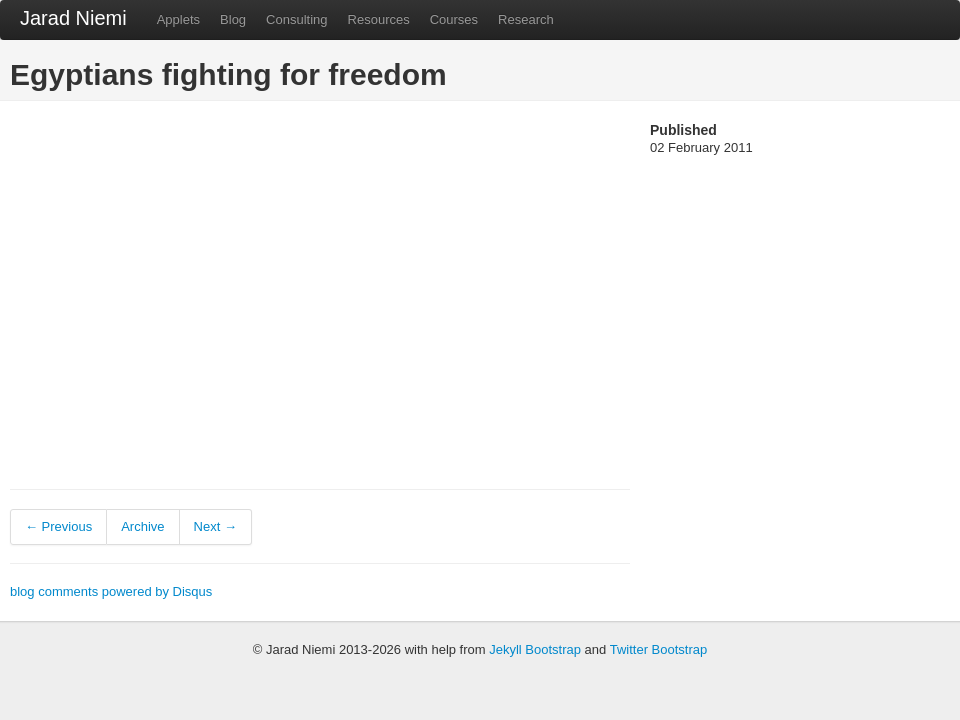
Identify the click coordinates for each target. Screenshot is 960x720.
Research (526, 19)
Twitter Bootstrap (659, 649)
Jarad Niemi (73, 18)
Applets (178, 19)
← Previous (58, 526)
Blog (233, 19)
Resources (379, 19)
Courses (454, 19)
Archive (142, 526)
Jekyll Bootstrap (535, 649)
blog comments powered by (111, 591)
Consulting (296, 19)
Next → (215, 526)
